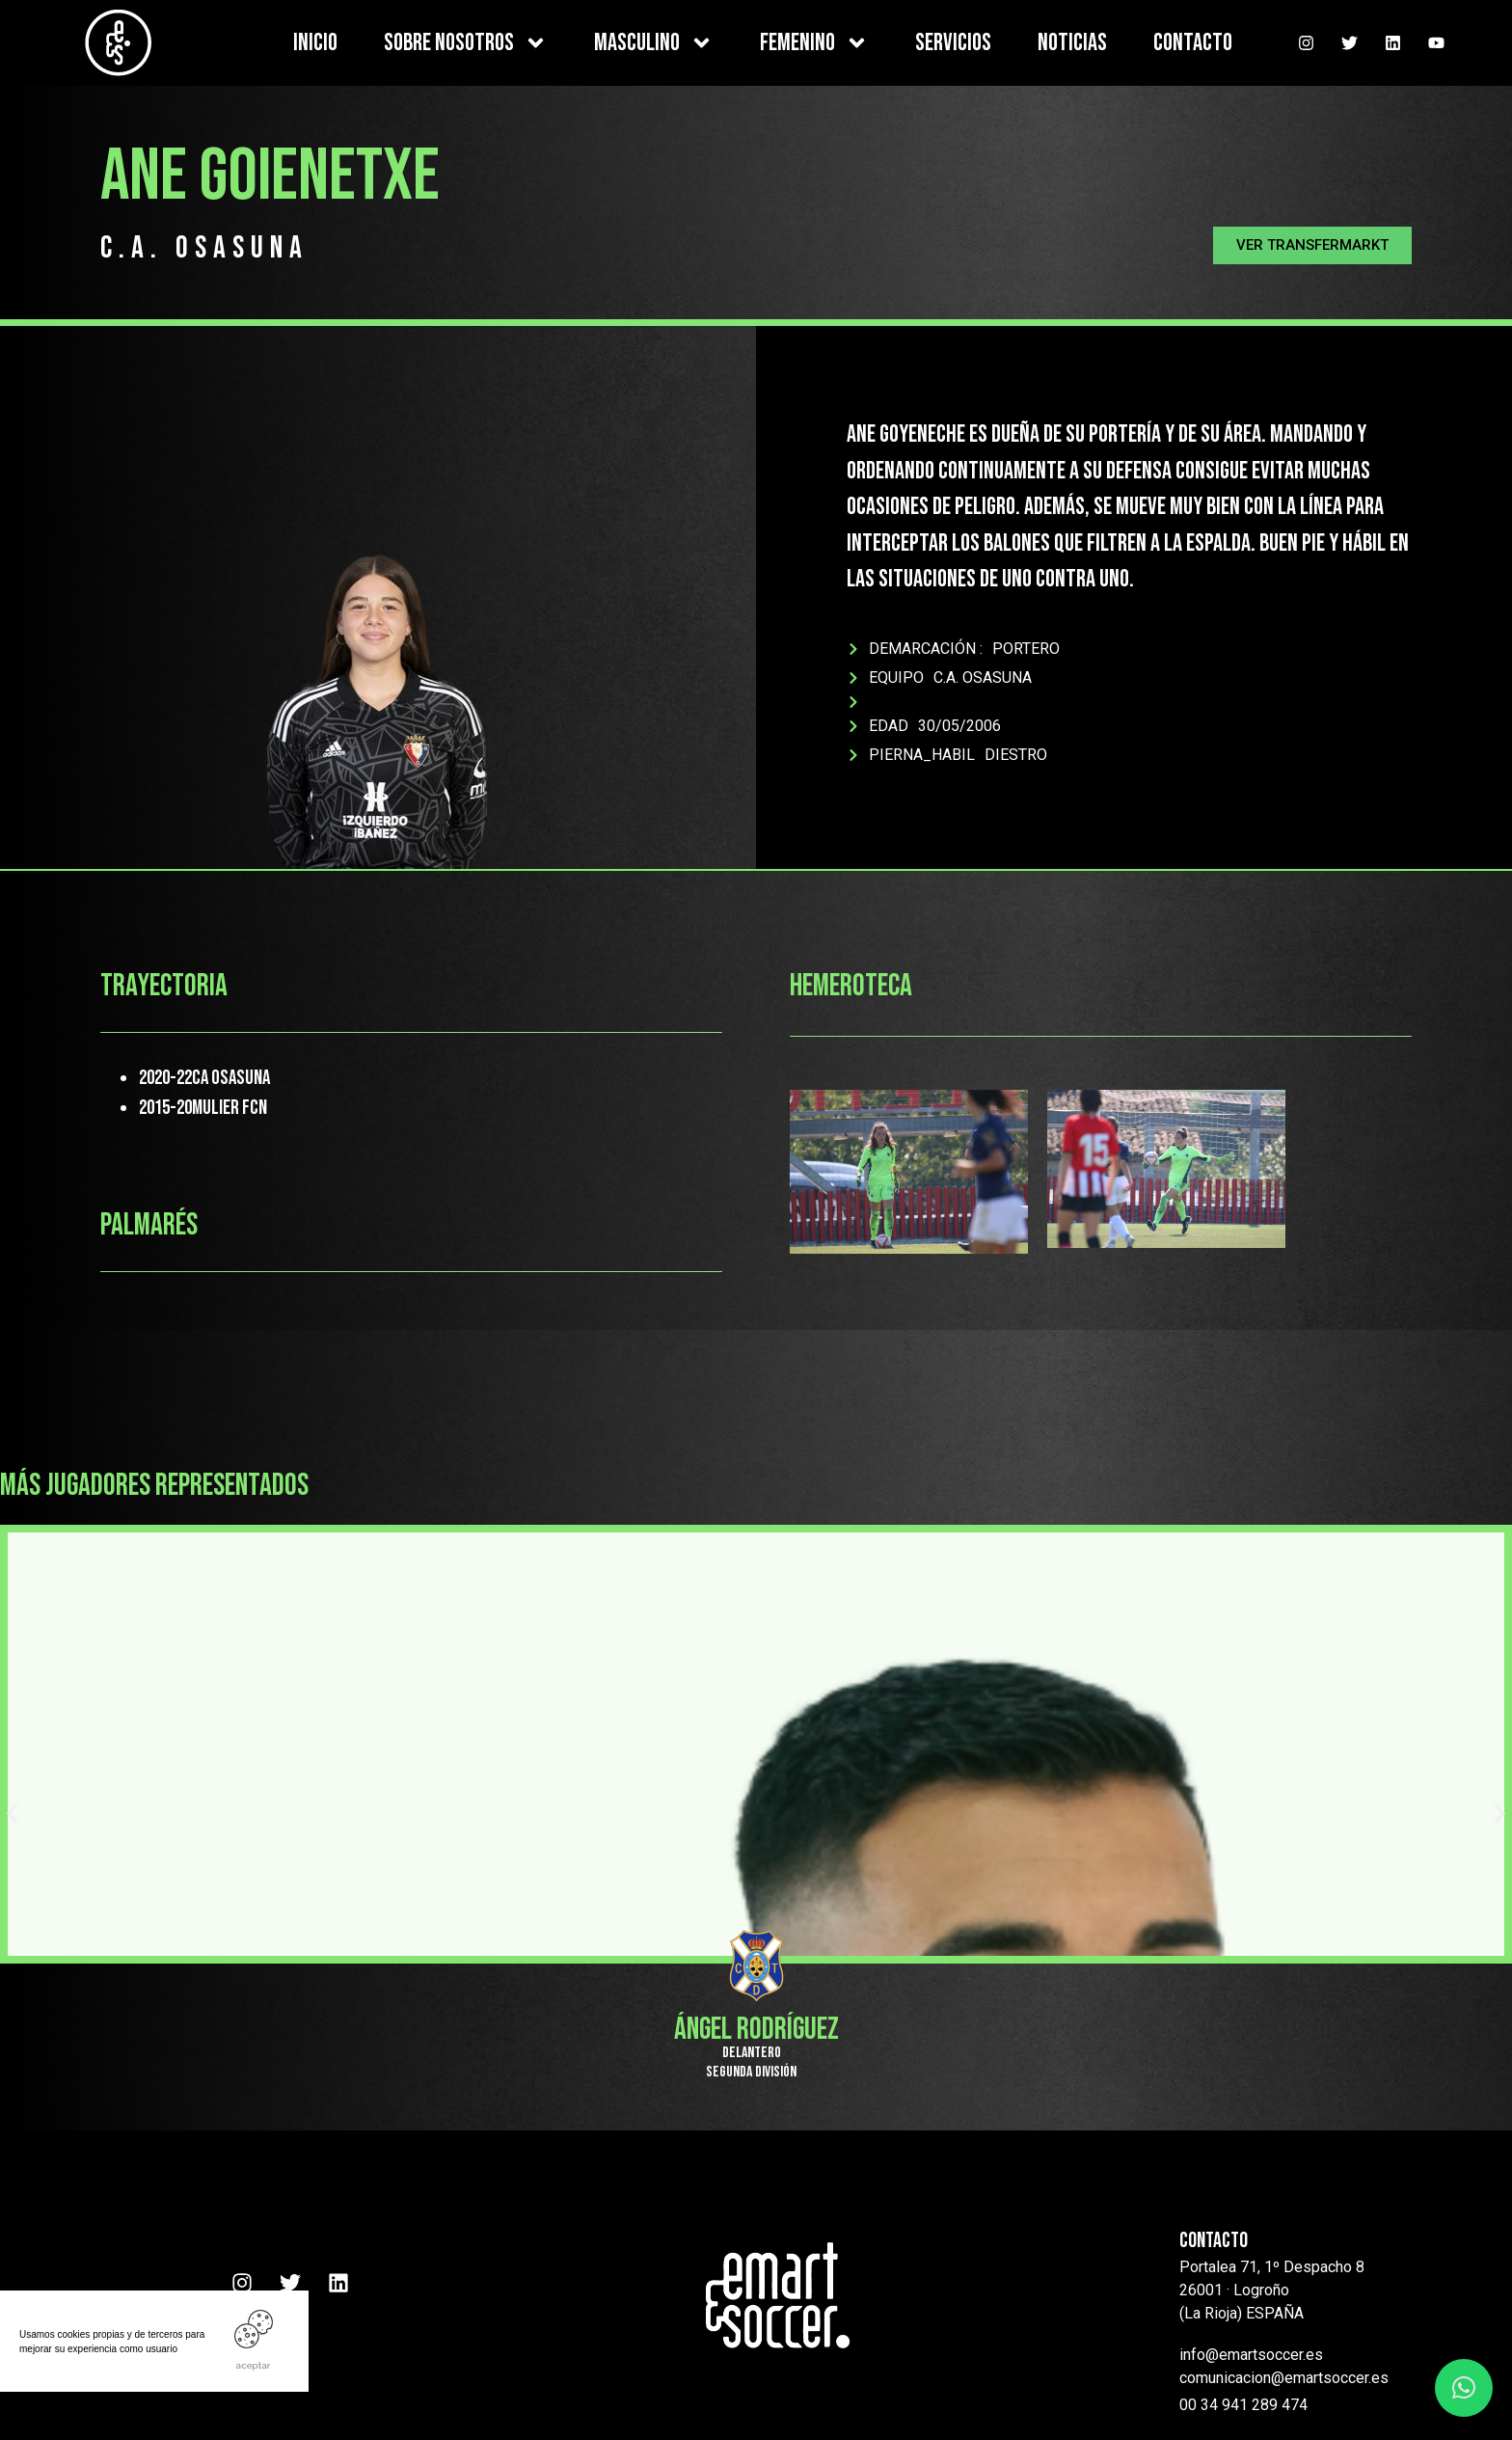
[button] (1312, 245)
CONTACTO (1192, 43)
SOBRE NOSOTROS (466, 43)
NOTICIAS (1072, 43)
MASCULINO (654, 43)
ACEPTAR (253, 2365)
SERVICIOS (953, 43)
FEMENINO (814, 43)
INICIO (315, 43)
